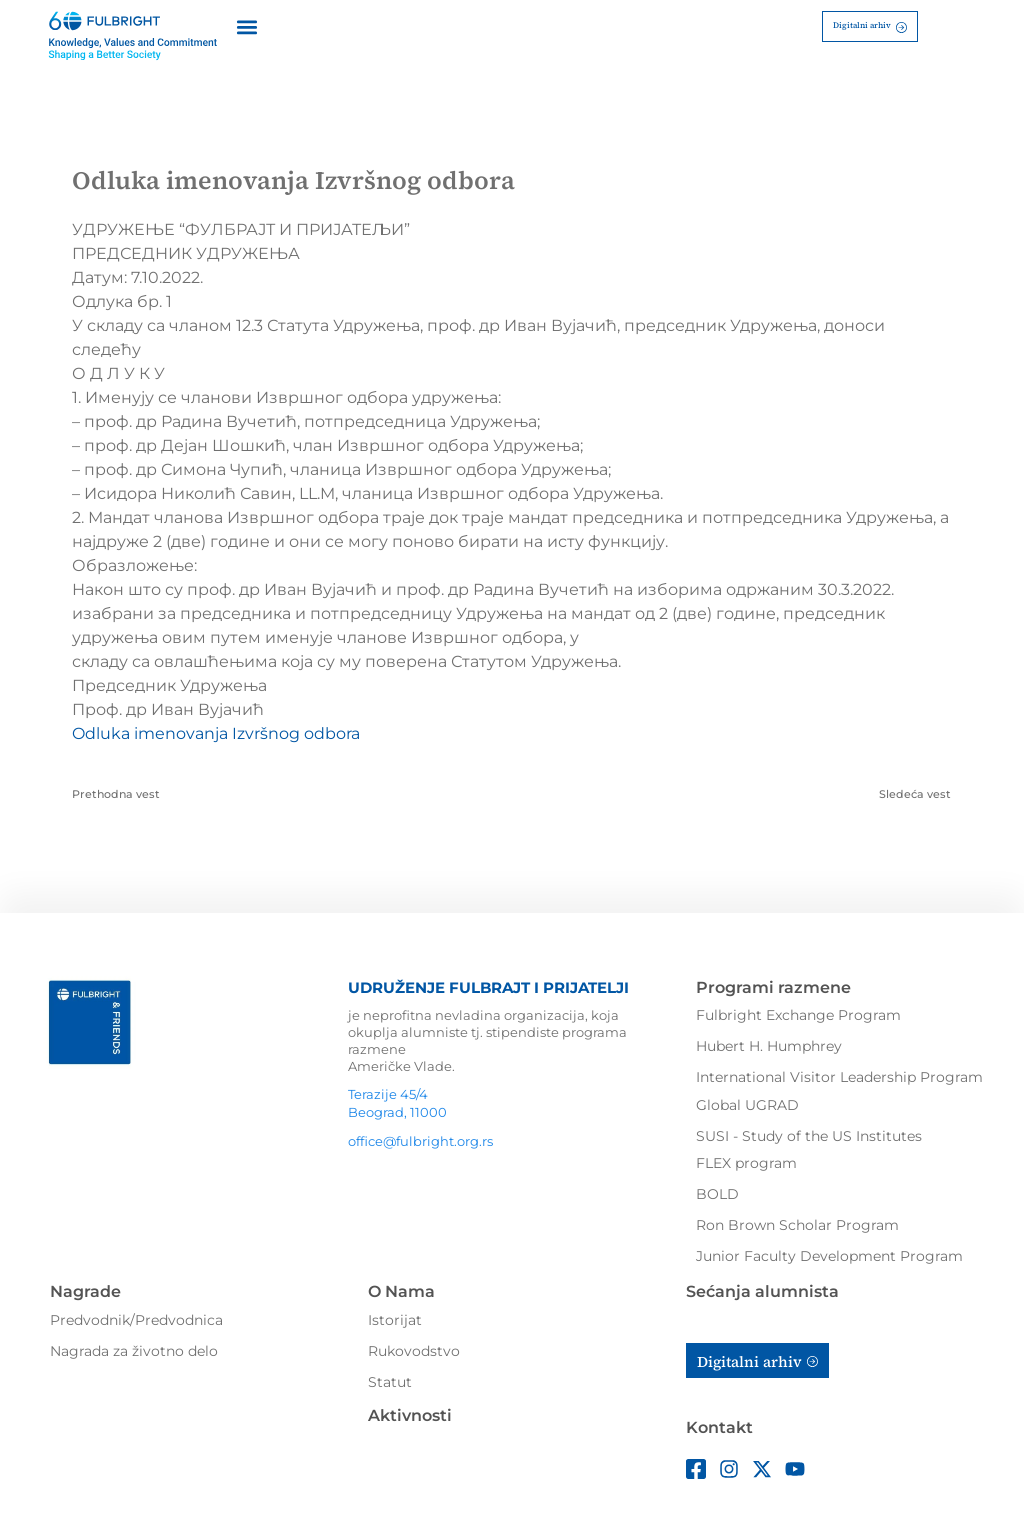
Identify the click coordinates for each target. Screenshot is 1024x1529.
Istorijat (395, 1320)
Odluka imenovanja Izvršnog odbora (216, 733)
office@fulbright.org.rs (420, 1141)
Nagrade (85, 1291)
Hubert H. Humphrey (769, 1046)
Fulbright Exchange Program (798, 1015)
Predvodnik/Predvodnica (136, 1320)
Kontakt (719, 1427)
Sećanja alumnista (762, 1291)
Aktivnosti (410, 1415)
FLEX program (746, 1163)
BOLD (717, 1194)
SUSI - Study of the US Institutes (809, 1136)
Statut (390, 1382)
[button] (246, 26)
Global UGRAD (747, 1105)
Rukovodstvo (414, 1351)
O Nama (401, 1291)
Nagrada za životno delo (134, 1351)
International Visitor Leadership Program (839, 1077)
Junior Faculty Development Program (829, 1256)
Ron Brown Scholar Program (797, 1225)
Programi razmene (773, 987)
